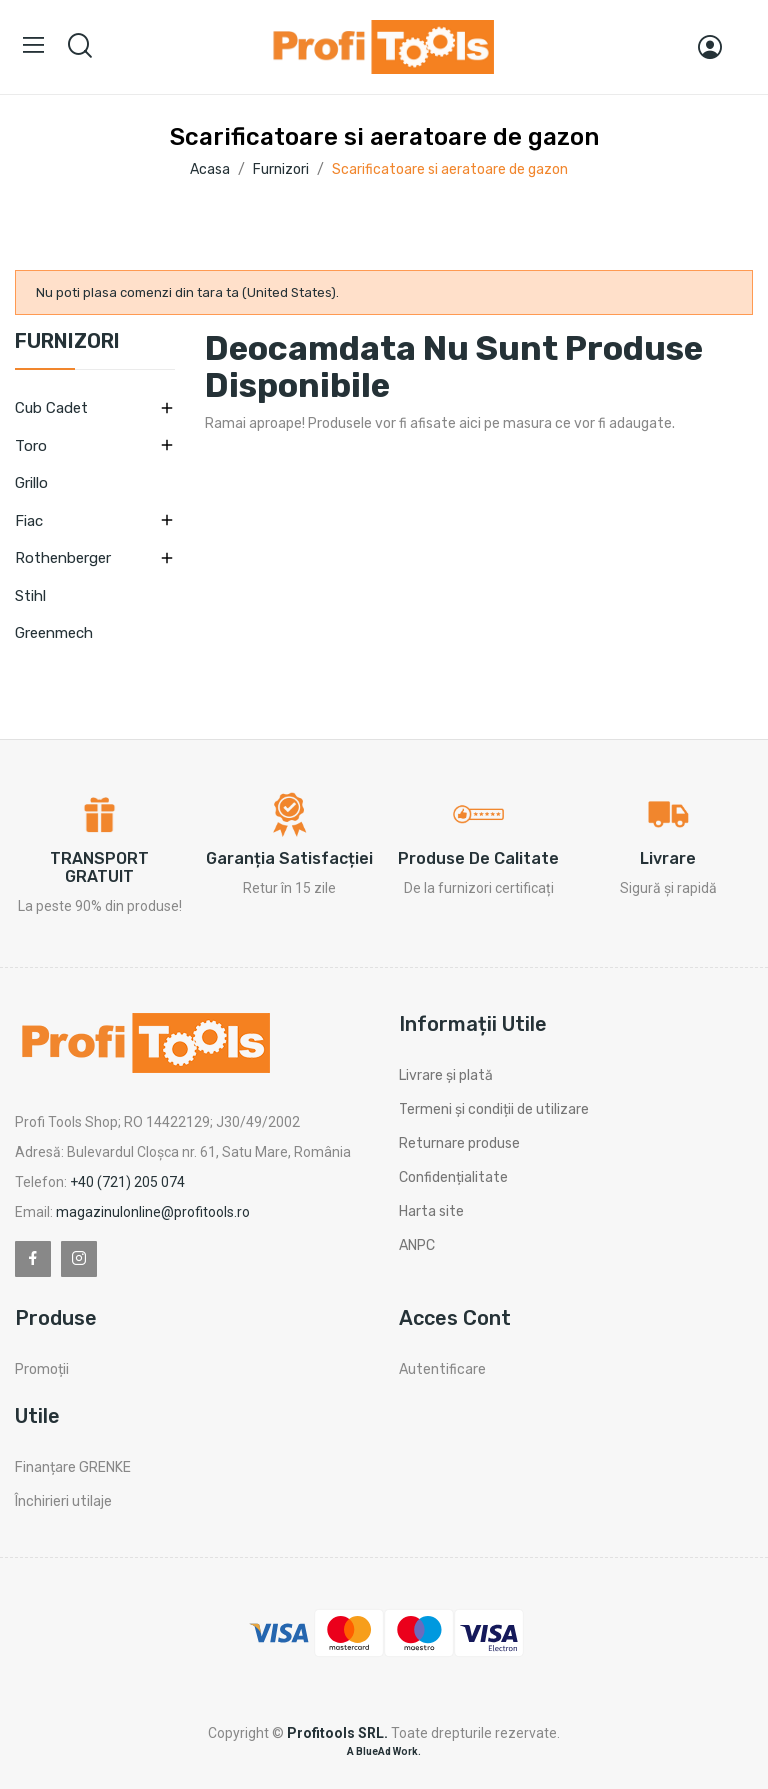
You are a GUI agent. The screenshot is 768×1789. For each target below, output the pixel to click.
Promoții (42, 1369)
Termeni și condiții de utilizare (494, 1109)
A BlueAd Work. (384, 1751)
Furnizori (67, 342)
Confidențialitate (453, 1177)
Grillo (31, 483)
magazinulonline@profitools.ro (153, 1212)
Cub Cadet (51, 408)
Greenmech (54, 633)
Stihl (30, 596)
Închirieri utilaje (63, 1501)
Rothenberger (63, 558)
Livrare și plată (446, 1075)
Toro (31, 446)
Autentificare (442, 1369)
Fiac (29, 521)
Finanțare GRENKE (73, 1467)
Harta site (431, 1211)
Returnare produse (459, 1143)
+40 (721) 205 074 (127, 1182)
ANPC (417, 1245)
